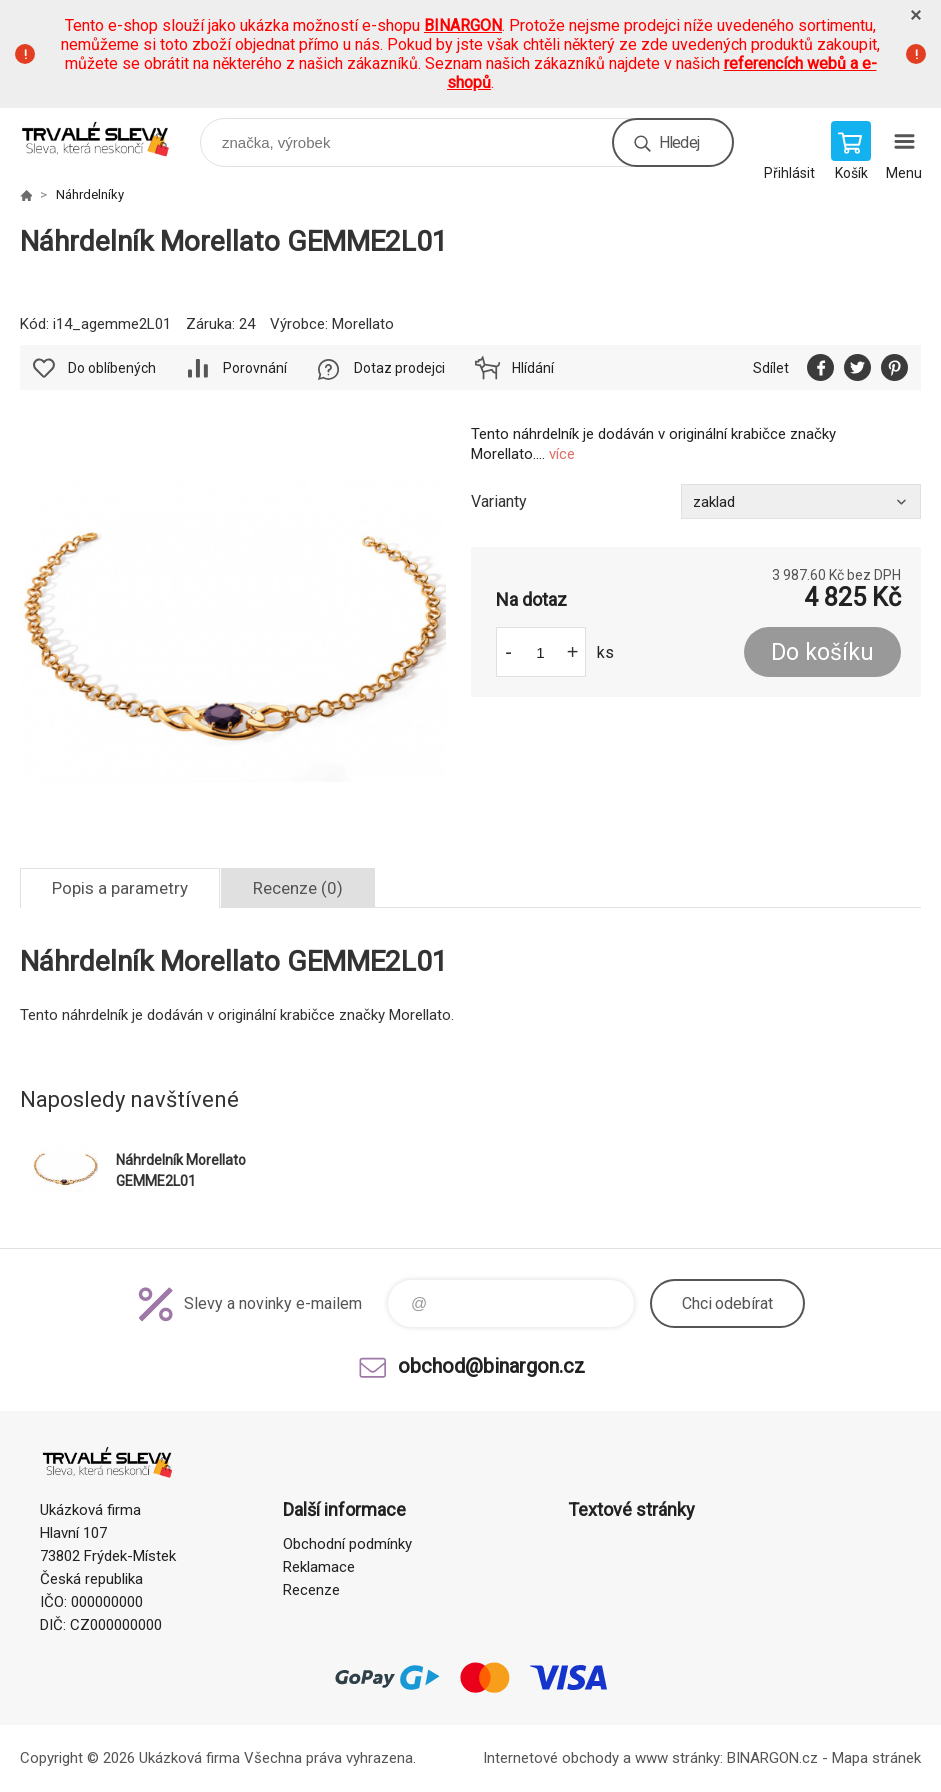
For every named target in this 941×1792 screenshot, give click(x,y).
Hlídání (533, 368)
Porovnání (255, 368)
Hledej (679, 142)
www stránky (677, 1758)
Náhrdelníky (90, 194)
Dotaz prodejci (399, 368)
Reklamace (319, 1567)
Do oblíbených (112, 368)
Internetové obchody (551, 1758)
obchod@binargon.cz (491, 1366)
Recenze (311, 1590)
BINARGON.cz (772, 1758)
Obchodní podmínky (347, 1544)
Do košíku (822, 652)
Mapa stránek (876, 1758)
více (562, 454)
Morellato (363, 324)
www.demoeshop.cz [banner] (108, 137)
